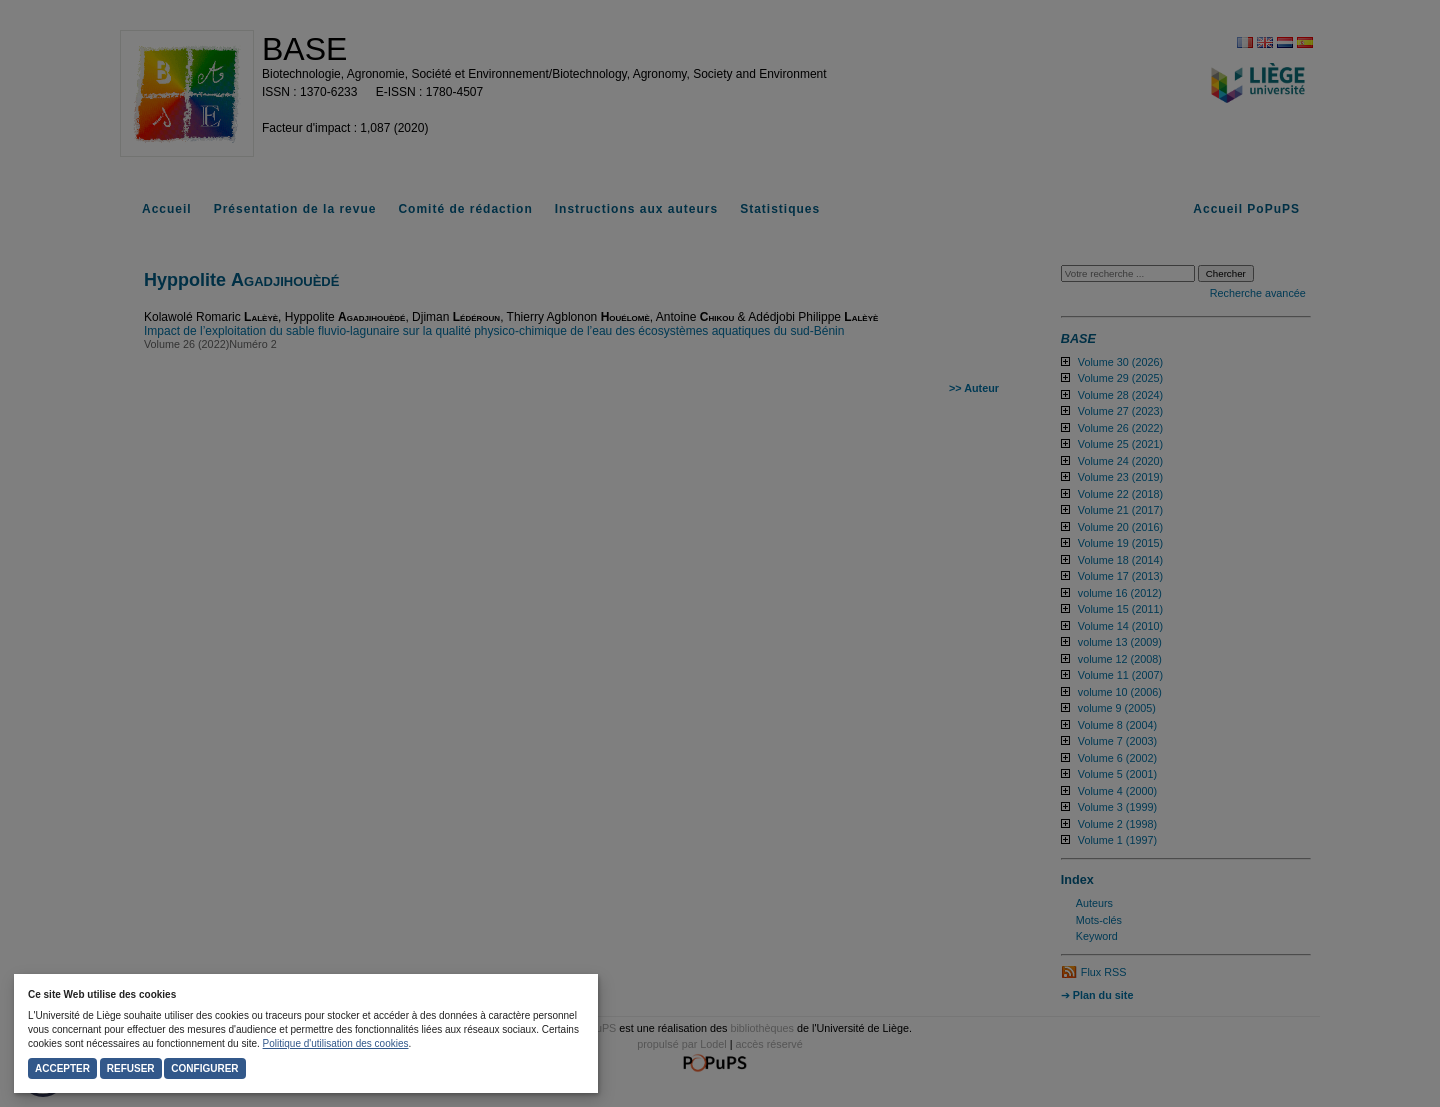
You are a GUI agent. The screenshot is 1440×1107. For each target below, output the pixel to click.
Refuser (131, 1068)
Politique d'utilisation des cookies (336, 1043)
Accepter (62, 1068)
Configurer (204, 1068)
